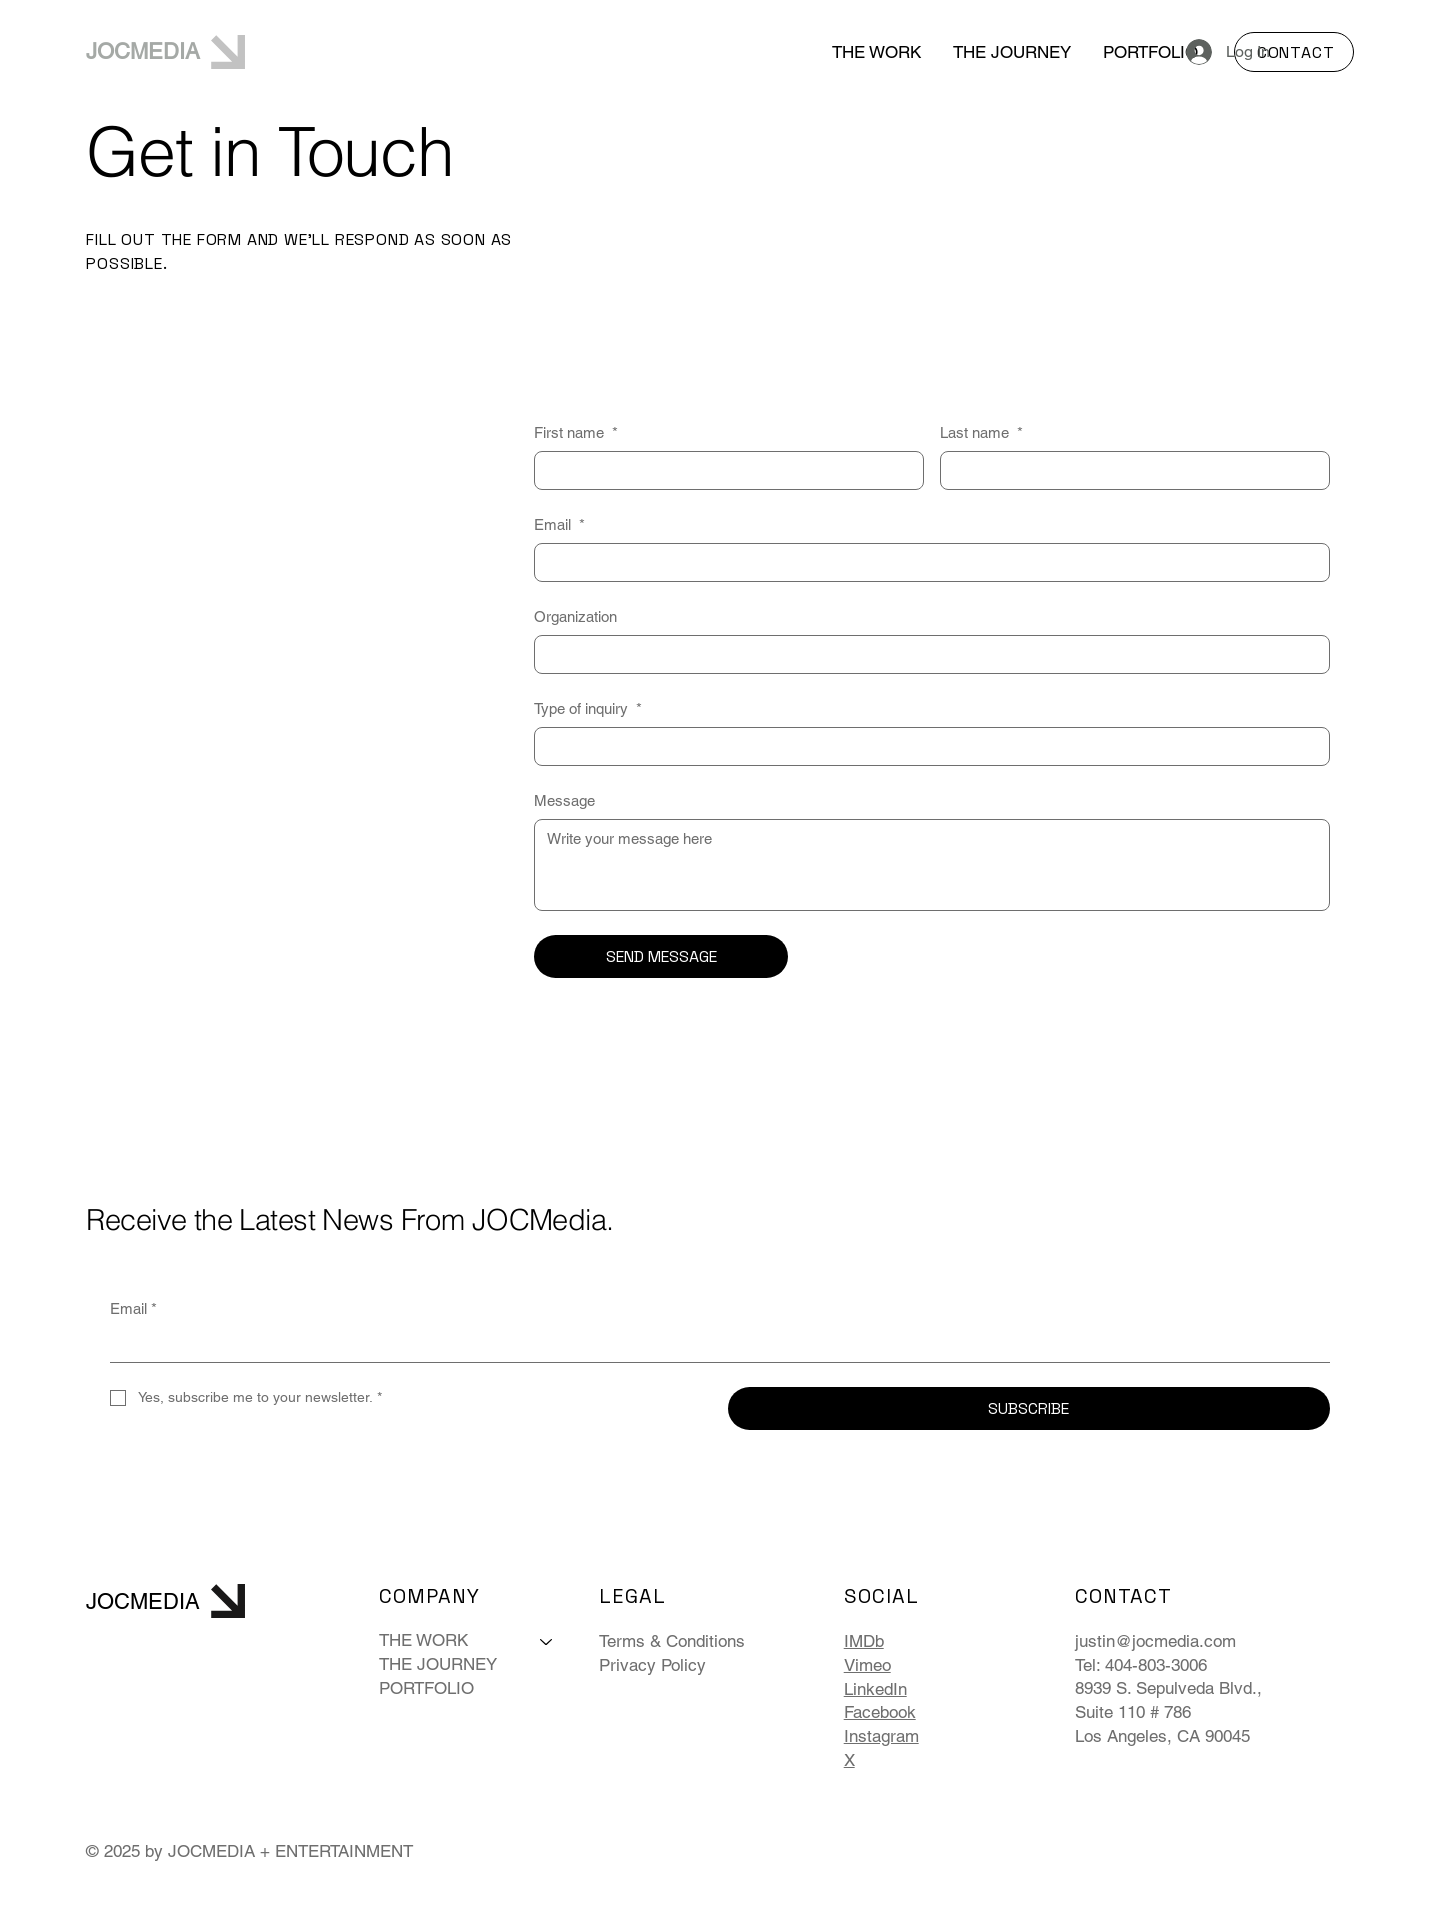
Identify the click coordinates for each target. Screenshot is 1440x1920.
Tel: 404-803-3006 (1141, 1665)
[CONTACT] (1294, 52)
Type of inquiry (588, 708)
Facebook (880, 1712)
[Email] (926, 562)
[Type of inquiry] (926, 746)
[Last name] (1129, 470)
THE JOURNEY (438, 1664)
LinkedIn (875, 1689)
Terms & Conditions (672, 1641)
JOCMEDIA (143, 51)
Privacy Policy (652, 1665)
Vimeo (867, 1665)
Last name (981, 432)
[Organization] (926, 654)
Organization (575, 616)
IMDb (864, 1641)
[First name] (723, 470)
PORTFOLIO (426, 1688)
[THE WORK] (547, 1641)
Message (564, 800)
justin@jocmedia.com (1155, 1641)
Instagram (881, 1736)
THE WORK (423, 1640)
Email (559, 524)
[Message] (932, 865)
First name (576, 432)
